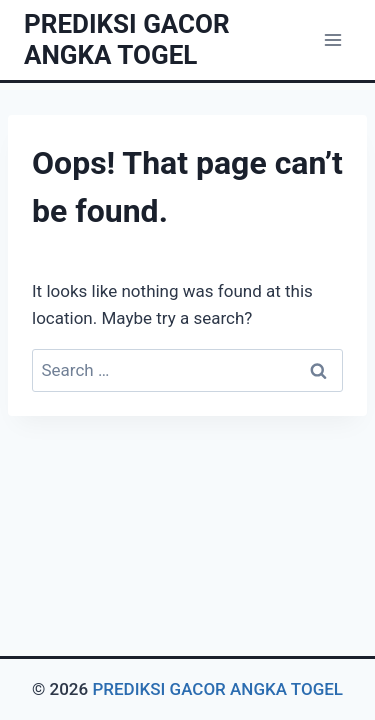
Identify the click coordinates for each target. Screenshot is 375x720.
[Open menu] (332, 39)
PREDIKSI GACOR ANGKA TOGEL (217, 689)
